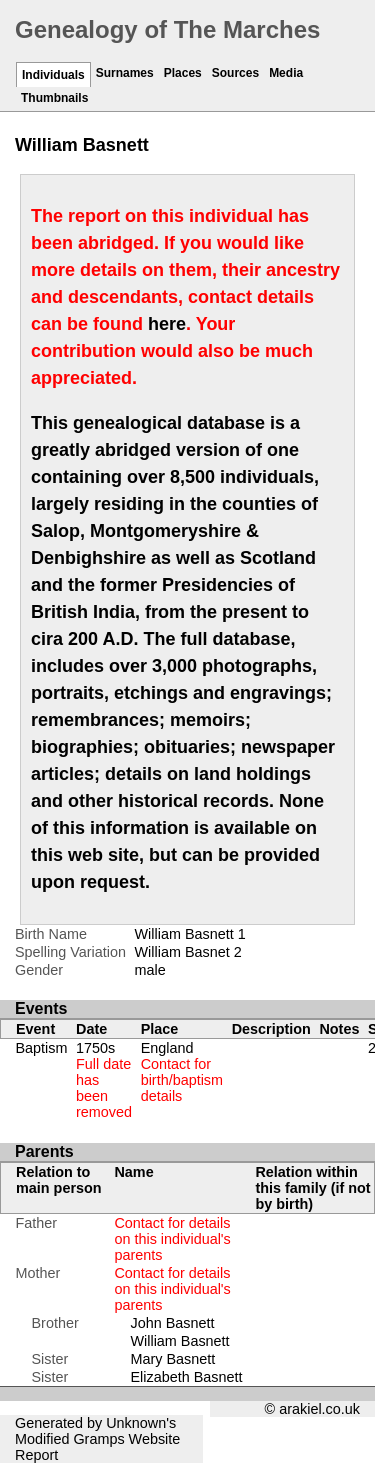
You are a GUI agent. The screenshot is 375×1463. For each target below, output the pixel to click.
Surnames (125, 73)
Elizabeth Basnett (186, 1377)
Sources (235, 73)
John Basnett (172, 1323)
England (182, 1072)
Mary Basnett (172, 1359)
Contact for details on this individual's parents (172, 1239)
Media (286, 73)
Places (183, 73)
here (167, 324)
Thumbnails (54, 98)
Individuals (53, 75)
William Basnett (179, 1341)
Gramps (98, 1439)
